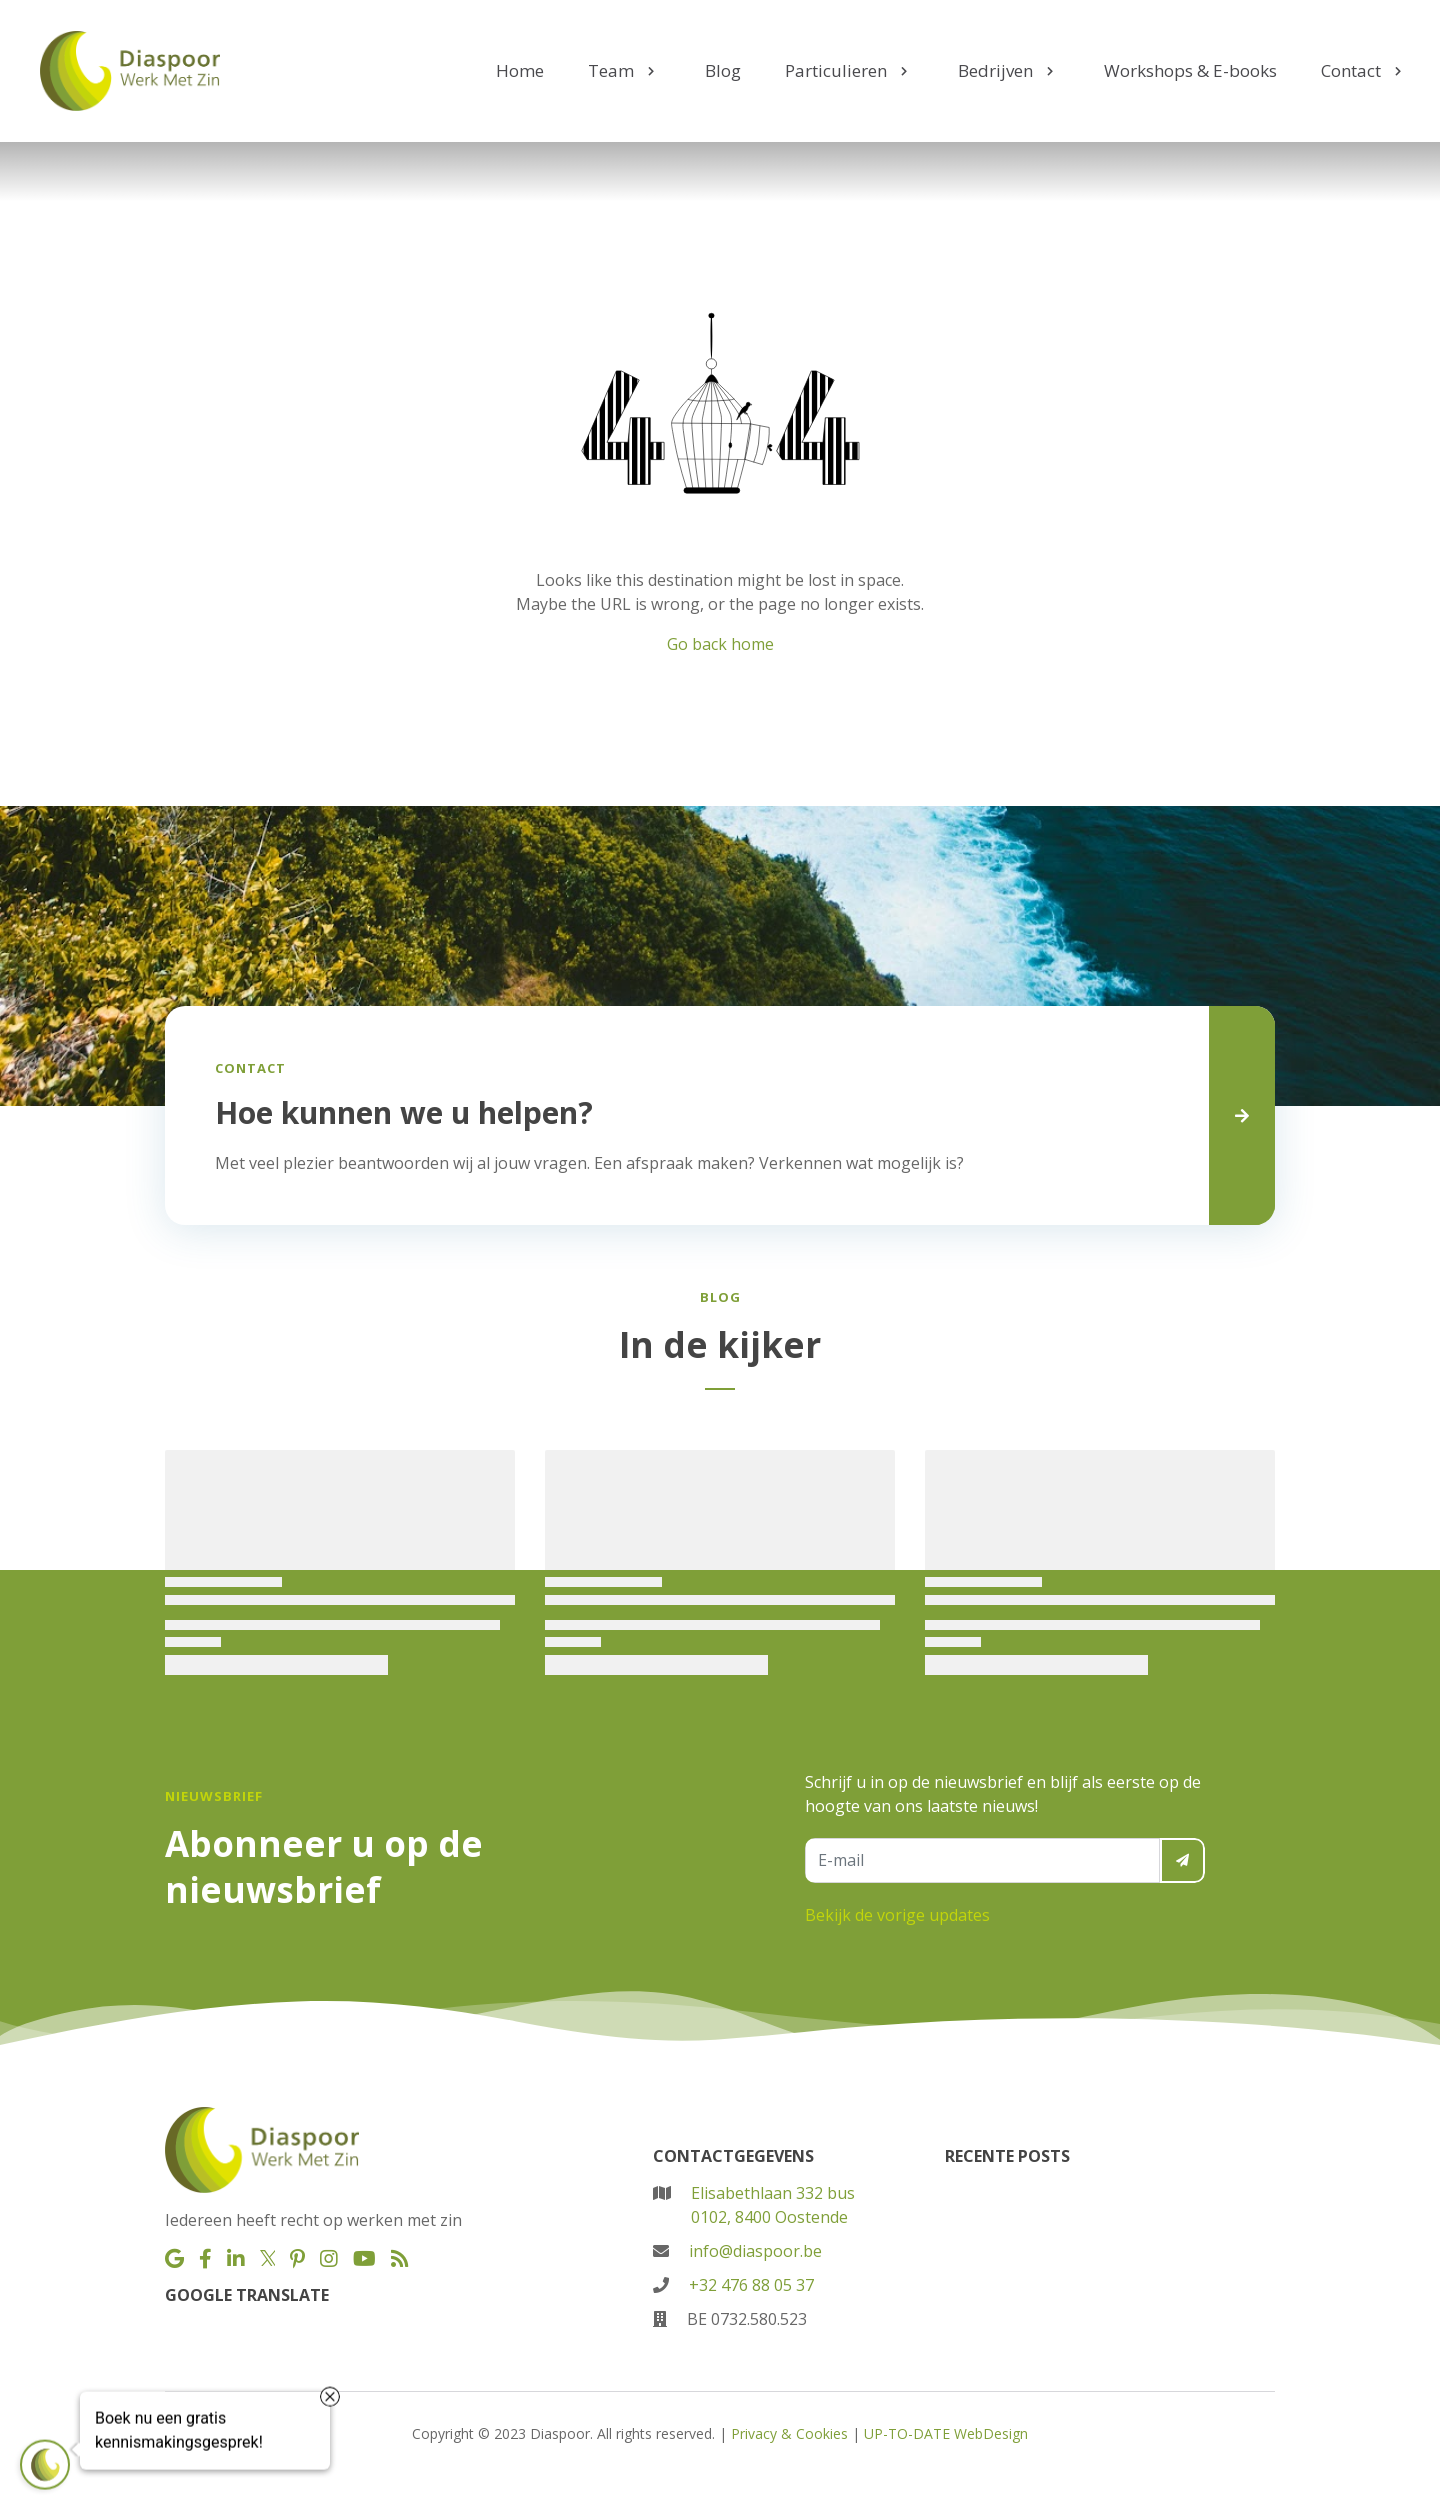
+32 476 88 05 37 (751, 2285)
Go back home (720, 644)
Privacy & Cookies (789, 2433)
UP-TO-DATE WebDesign (946, 2433)
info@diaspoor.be (755, 2251)
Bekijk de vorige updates (897, 1915)
